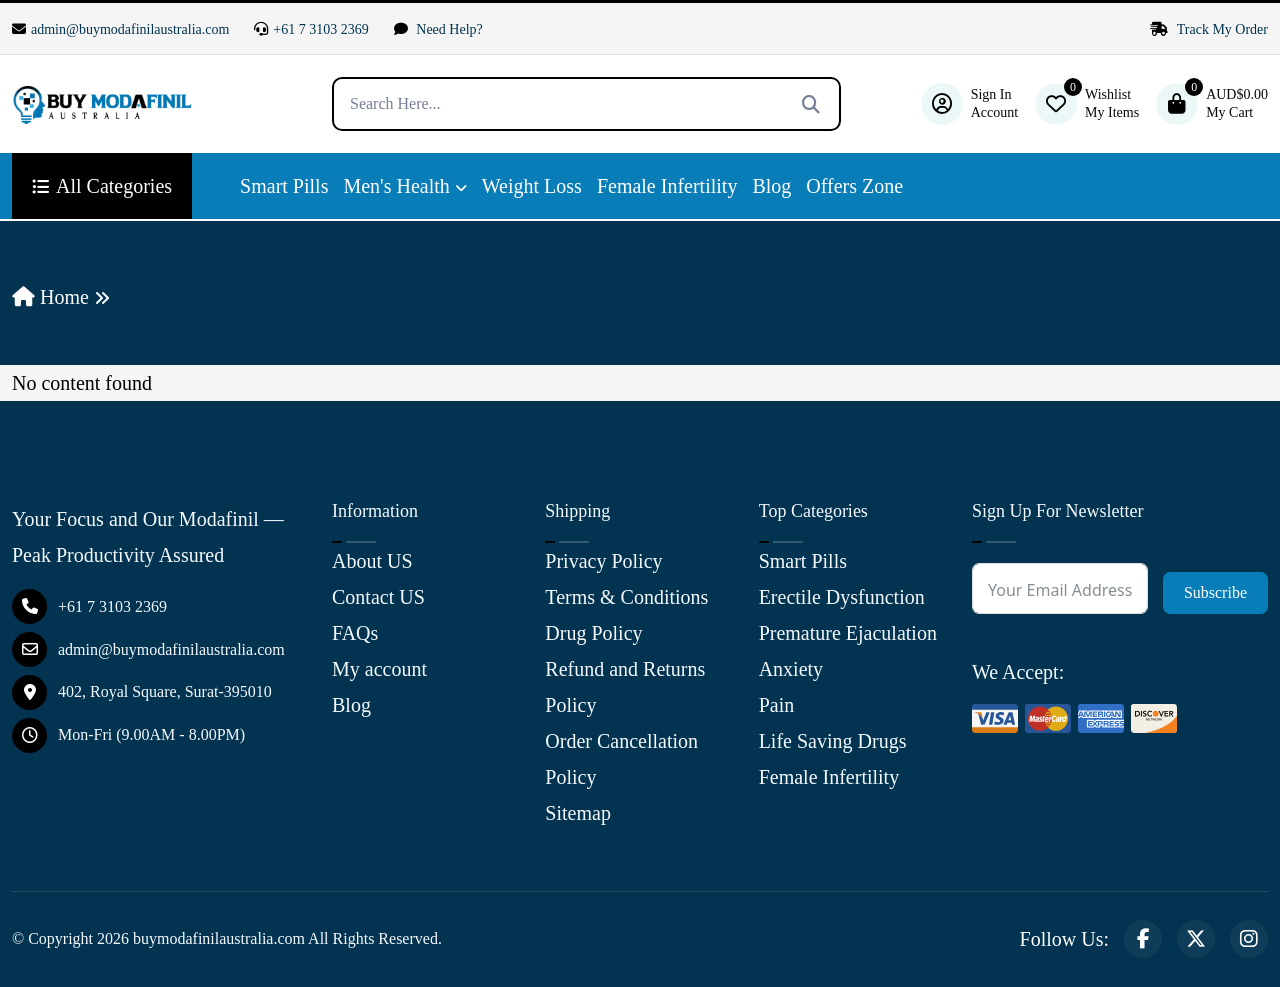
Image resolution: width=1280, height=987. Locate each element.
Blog (771, 186)
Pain (777, 705)
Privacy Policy (603, 561)
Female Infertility (667, 186)
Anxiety (791, 669)
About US (372, 561)
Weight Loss (532, 186)
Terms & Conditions (626, 597)
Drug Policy (593, 633)
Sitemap (578, 813)
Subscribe (1215, 592)
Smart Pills (284, 186)
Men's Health (396, 186)
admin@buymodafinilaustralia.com (120, 29)
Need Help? (438, 29)
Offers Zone (854, 186)
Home (50, 297)
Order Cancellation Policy (621, 759)
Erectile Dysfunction (842, 597)
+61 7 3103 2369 (311, 29)
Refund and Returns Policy (625, 687)
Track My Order (1209, 29)
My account (379, 669)
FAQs (355, 633)
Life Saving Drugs (833, 741)
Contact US (378, 597)
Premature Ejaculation (848, 633)
